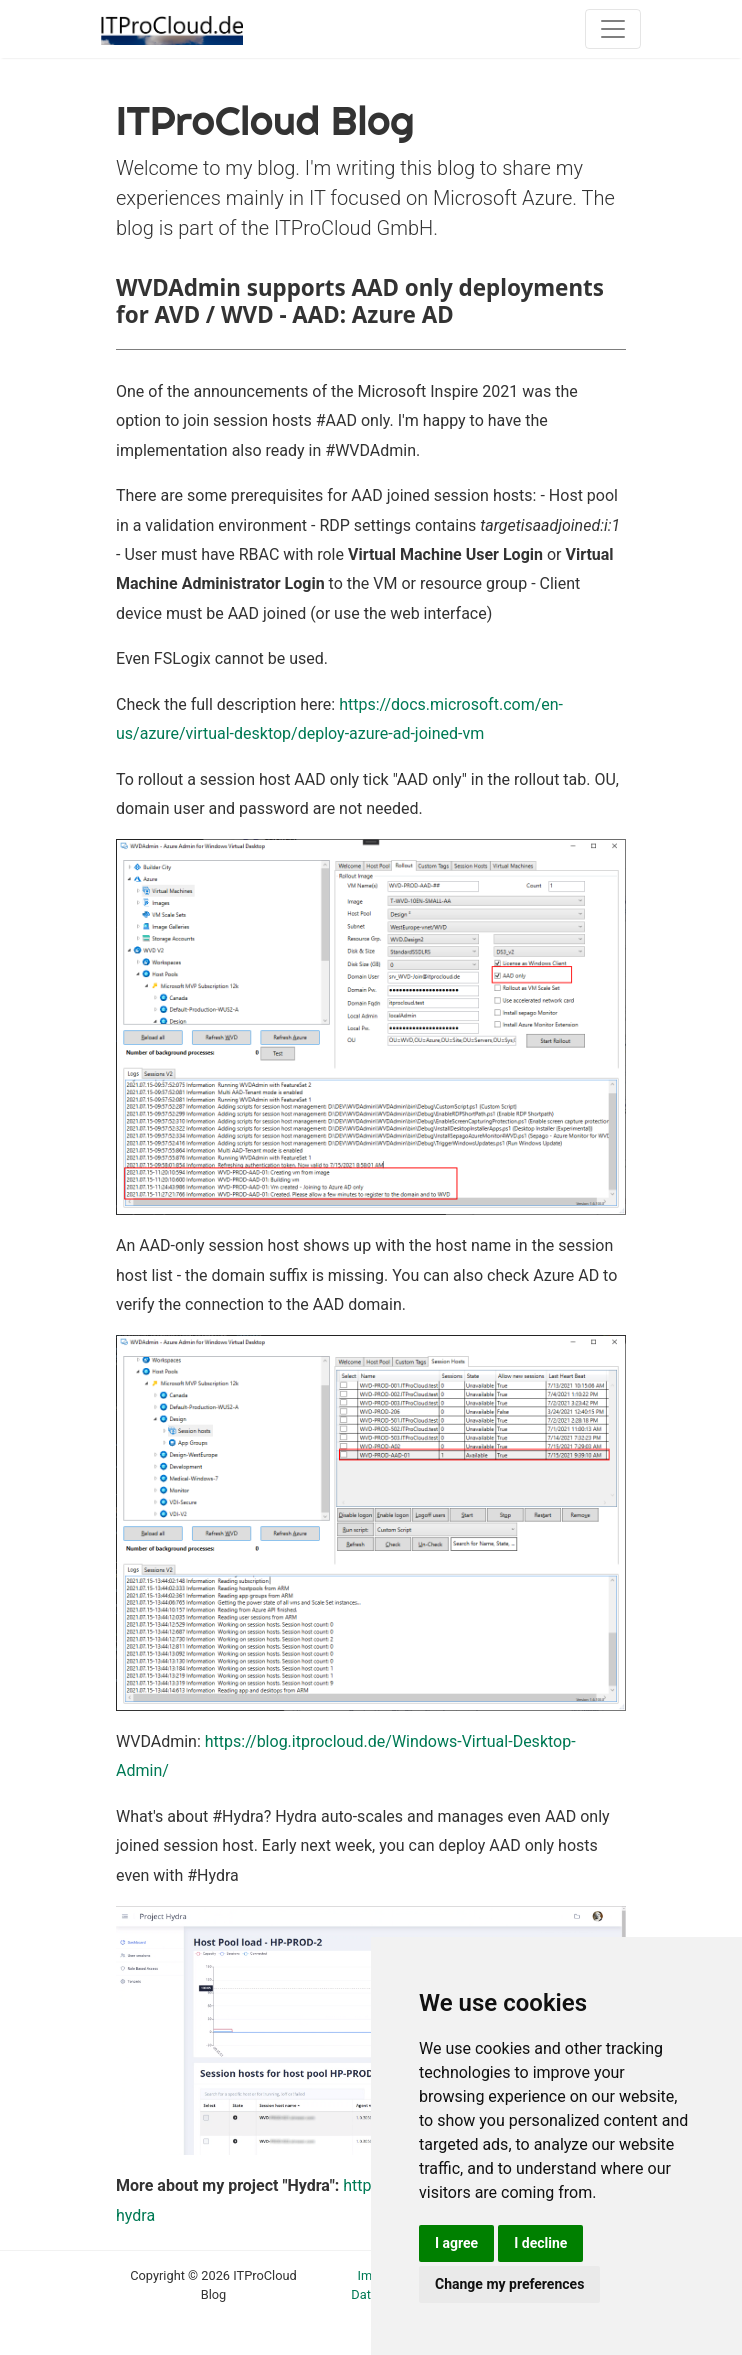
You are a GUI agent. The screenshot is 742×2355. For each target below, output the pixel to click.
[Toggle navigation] (613, 29)
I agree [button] (456, 2243)
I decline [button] (540, 2243)
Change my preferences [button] (509, 2284)
